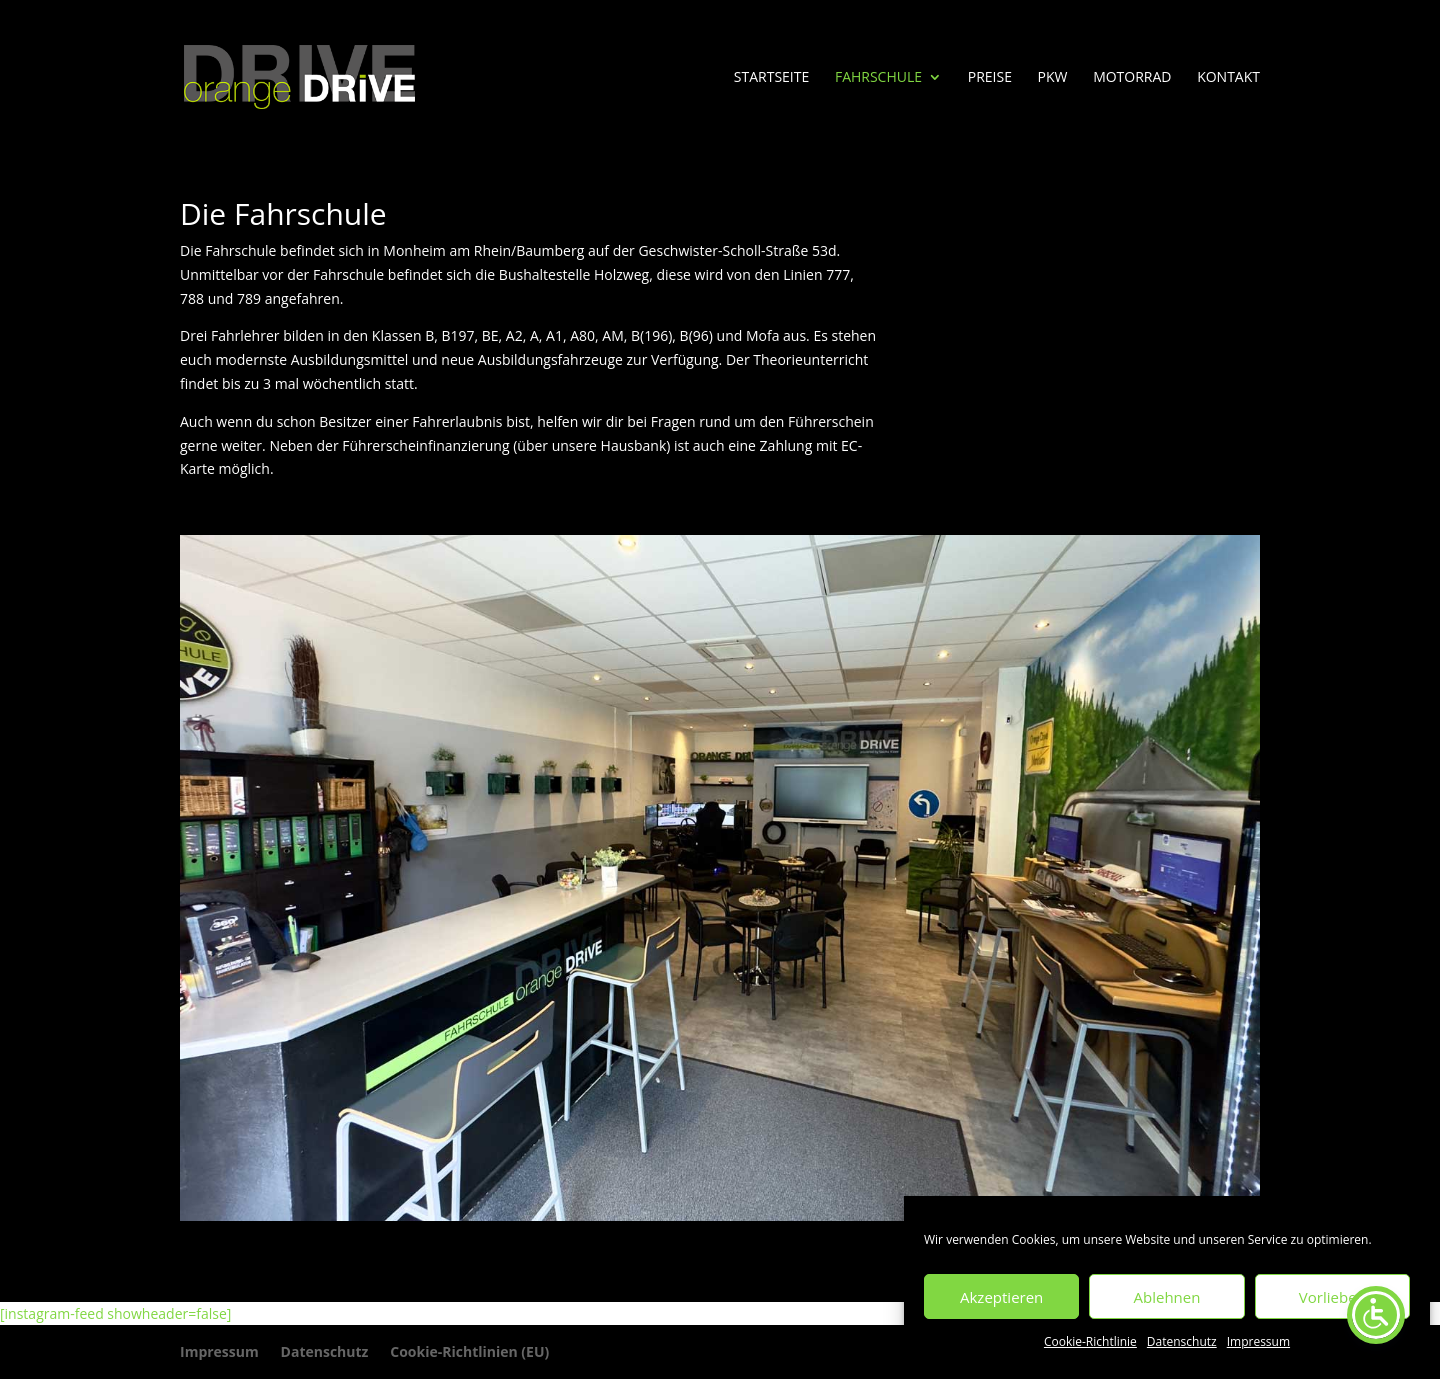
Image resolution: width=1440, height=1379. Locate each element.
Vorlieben (1332, 1297)
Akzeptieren (1001, 1297)
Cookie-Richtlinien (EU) (469, 1351)
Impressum (1258, 1341)
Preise (990, 78)
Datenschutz (1182, 1341)
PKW (1053, 78)
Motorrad (1132, 78)
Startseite (771, 78)
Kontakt (1228, 78)
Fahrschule (878, 78)
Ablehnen (1167, 1297)
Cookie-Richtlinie (1090, 1341)
